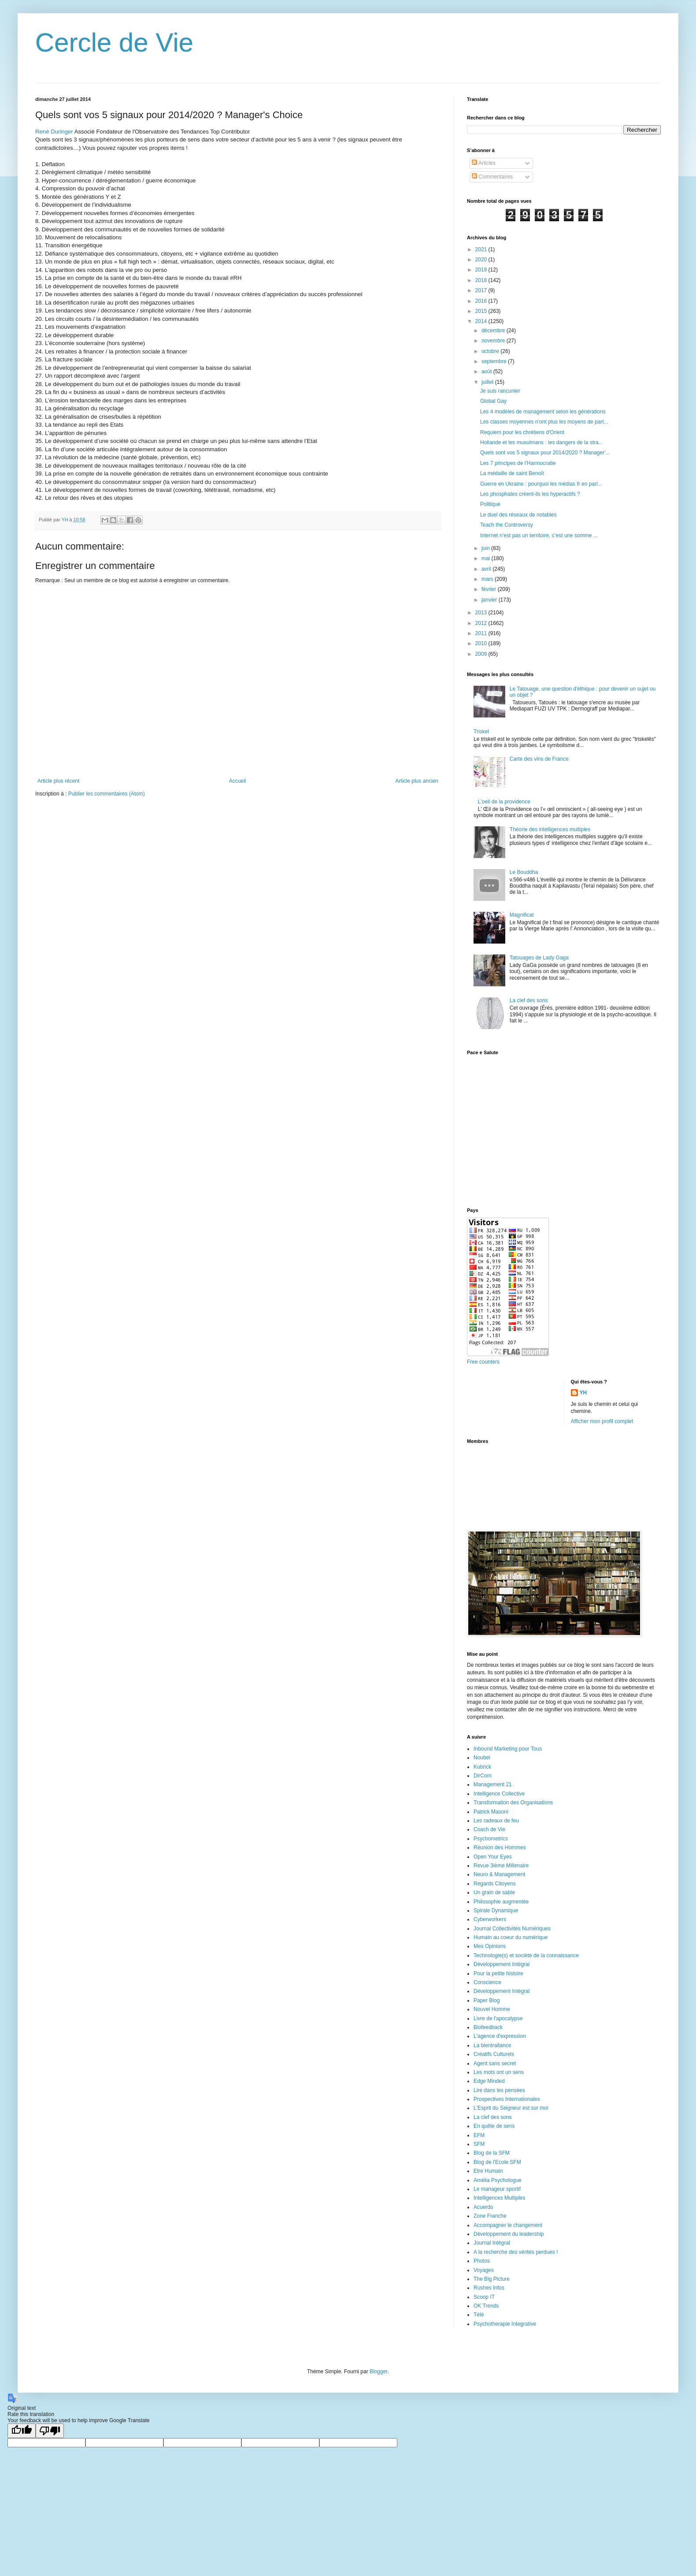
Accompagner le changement (508, 2225)
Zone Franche (490, 2216)
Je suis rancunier (500, 391)
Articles (484, 163)
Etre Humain (488, 2171)
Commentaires (492, 177)
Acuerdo (483, 2207)
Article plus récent (58, 781)
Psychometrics (491, 1839)
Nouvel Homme (492, 2009)
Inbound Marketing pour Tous (508, 1749)
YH (583, 1393)
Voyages (484, 2270)
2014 (482, 321)
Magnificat (522, 915)
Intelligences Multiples (499, 2198)
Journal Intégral (492, 2243)
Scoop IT (484, 2297)
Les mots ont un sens (499, 2072)
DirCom (483, 1776)
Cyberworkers (490, 1919)
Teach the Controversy (506, 525)
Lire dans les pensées (499, 2090)
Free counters (483, 1362)
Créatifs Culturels (494, 2054)
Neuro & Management (499, 1874)
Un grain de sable (494, 1892)
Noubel (482, 1758)
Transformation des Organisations (513, 1802)
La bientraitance (492, 2045)
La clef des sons (529, 1000)
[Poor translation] (50, 2431)
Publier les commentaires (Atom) (106, 794)
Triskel (481, 732)
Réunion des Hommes (500, 1847)
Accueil (237, 781)
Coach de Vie (489, 1829)
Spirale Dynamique (496, 1910)
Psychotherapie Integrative (505, 2324)
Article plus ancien (417, 781)
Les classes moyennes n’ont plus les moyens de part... (544, 422)
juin (486, 548)
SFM (479, 2144)
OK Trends (486, 2306)
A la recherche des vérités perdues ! (516, 2252)
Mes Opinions (490, 1946)
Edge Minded (489, 2081)
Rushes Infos (489, 2288)
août (487, 371)
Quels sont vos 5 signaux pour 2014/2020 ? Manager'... (545, 453)
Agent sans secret (495, 2063)
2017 (482, 290)
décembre (494, 330)
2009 (482, 654)
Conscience (487, 1982)
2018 (482, 280)
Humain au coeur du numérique (511, 1937)
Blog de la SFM (492, 2153)
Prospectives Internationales (507, 2099)
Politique (490, 504)
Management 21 (493, 1784)
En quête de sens (494, 2126)
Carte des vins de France (539, 759)
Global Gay (493, 401)
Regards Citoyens (494, 1884)
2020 (482, 259)
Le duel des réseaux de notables (518, 515)
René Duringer (54, 131)
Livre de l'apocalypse (498, 2018)
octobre (490, 351)
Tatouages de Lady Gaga (539, 958)
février (489, 589)
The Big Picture (492, 2279)
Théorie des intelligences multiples (550, 829)
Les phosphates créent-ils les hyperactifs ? (530, 494)
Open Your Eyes (493, 1857)
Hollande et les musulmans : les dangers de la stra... (541, 442)
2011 (482, 633)
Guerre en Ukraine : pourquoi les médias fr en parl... (541, 484)
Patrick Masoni (491, 1812)
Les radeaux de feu (496, 1821)
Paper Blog (487, 2000)
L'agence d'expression (500, 2036)
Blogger (379, 2371)
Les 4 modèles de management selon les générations (543, 412)
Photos (482, 2261)
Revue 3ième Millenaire (501, 1865)
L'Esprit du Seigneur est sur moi (511, 2108)
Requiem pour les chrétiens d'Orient (522, 432)
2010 (482, 643)
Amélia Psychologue (498, 2180)
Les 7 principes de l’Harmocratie (517, 463)
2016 (482, 301)
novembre (494, 341)
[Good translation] (21, 2431)
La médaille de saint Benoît (512, 473)
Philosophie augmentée (501, 1902)
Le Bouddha (524, 872)
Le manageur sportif (497, 2189)
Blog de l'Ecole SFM (497, 2162)
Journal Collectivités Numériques (512, 1928)
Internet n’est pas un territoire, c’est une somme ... (539, 535)
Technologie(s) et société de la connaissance (526, 1955)
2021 (482, 249)
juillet (488, 382)
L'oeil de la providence (504, 802)
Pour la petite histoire (498, 1973)
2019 (482, 270)
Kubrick (482, 1767)
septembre (494, 361)
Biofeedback (488, 2027)
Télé (479, 2315)
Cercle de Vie (114, 42)
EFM (479, 2135)
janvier (490, 600)
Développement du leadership (509, 2234)
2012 (482, 623)
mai (486, 558)
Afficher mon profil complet (602, 1421)
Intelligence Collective (499, 1794)
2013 (482, 613)
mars (488, 579)
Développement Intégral (501, 1964)
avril (486, 569)
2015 (482, 311)
